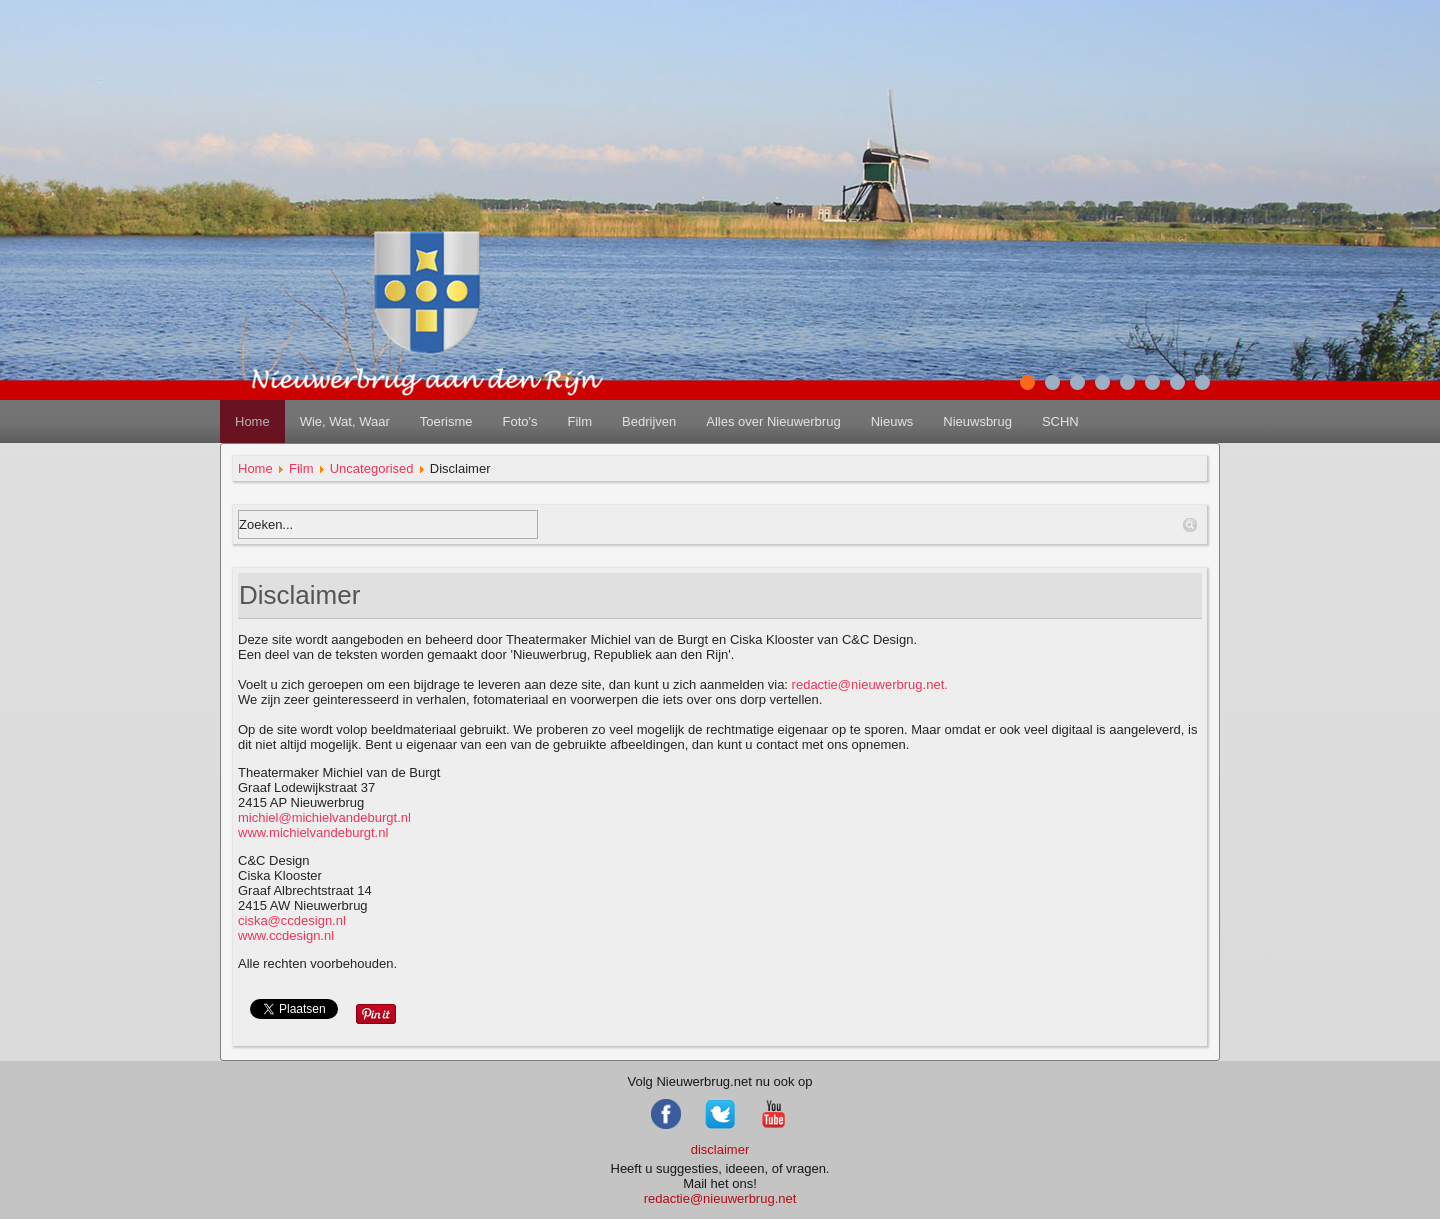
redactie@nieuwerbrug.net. (870, 684)
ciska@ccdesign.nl (292, 920)
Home (252, 421)
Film (579, 421)
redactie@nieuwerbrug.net (720, 1198)
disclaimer (720, 1149)
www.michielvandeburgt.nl (313, 832)
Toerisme (446, 421)
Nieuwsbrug (977, 421)
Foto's (519, 421)
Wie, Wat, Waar (345, 421)
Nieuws (892, 421)
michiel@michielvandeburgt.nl (324, 817)
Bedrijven (649, 421)
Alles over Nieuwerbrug (773, 421)
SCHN (1060, 421)
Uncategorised (372, 468)
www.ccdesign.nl (292, 928)
